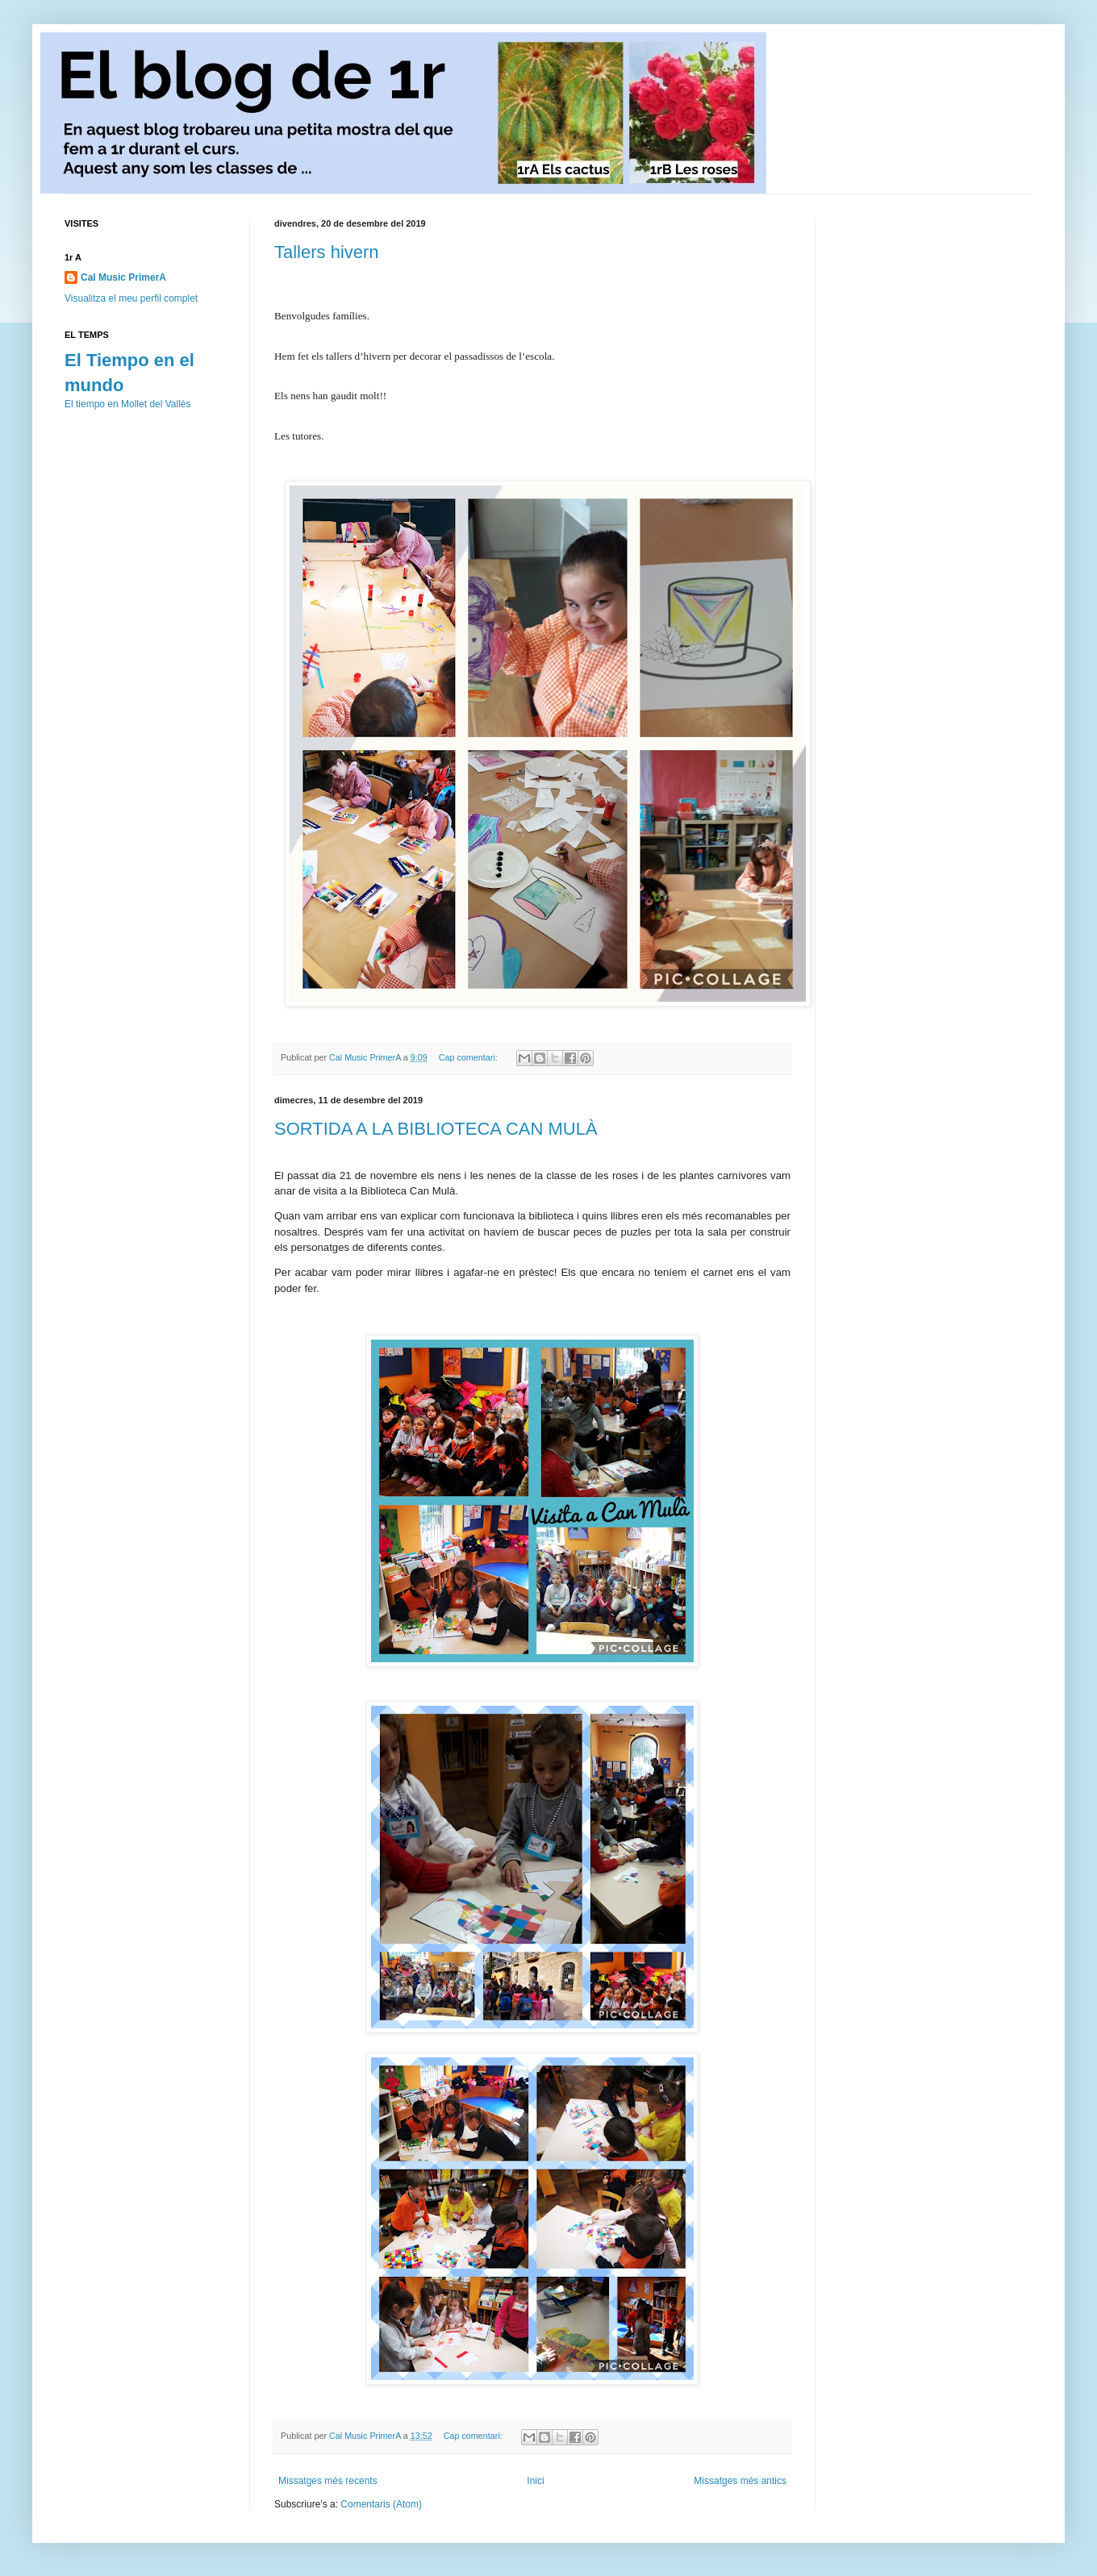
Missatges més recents (327, 2480)
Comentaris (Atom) (381, 2504)
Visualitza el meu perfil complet (131, 298)
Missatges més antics (740, 2480)
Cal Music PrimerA (123, 277)
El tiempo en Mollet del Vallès (128, 404)
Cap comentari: (469, 1057)
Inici (535, 2480)
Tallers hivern (326, 252)
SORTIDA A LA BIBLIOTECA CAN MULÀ (436, 1129)
